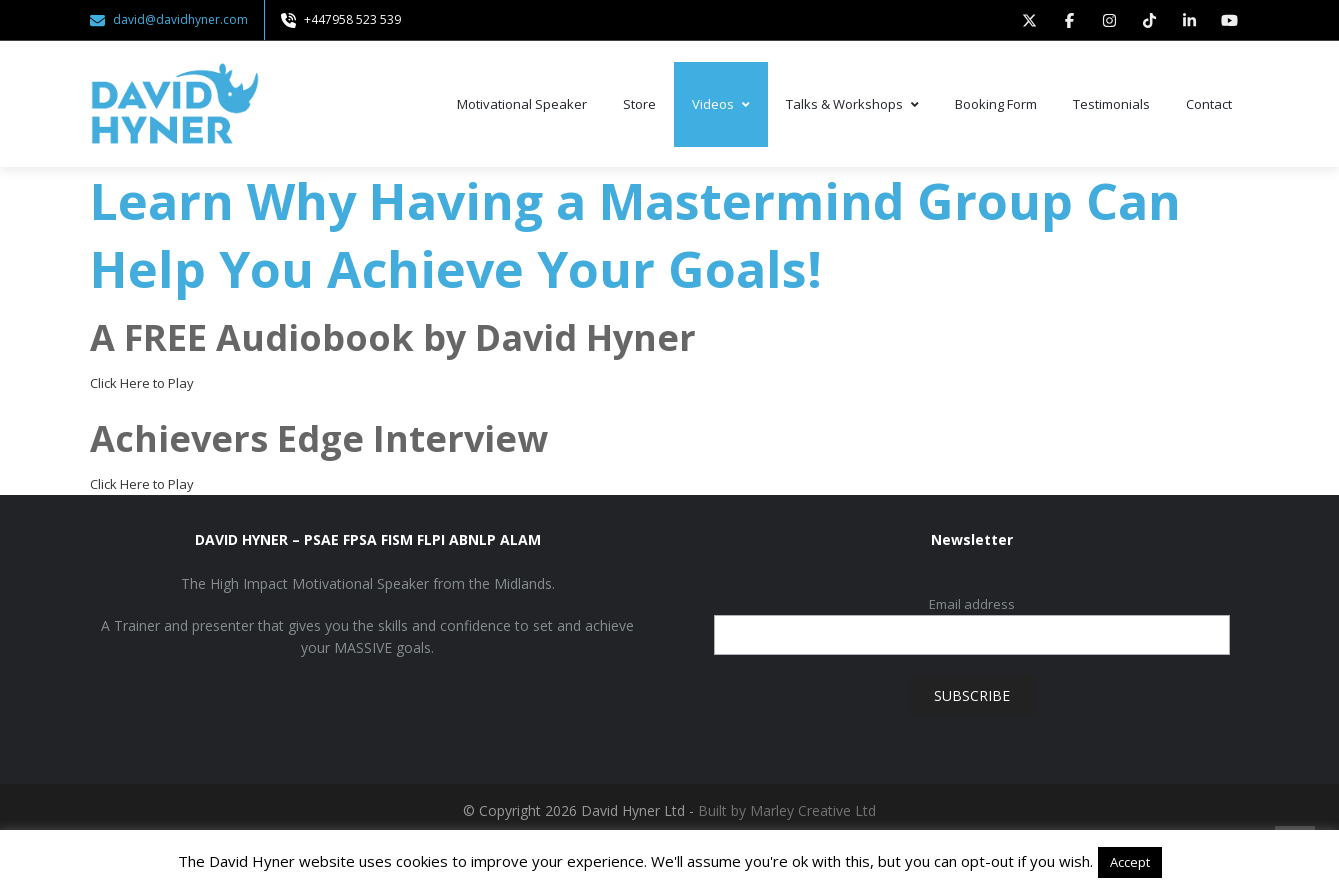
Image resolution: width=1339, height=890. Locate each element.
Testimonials (1111, 104)
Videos (721, 104)
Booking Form (996, 104)
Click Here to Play (142, 383)
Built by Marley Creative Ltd (787, 810)
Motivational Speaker (522, 104)
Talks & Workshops (852, 104)
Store (639, 104)
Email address (972, 604)
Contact (1209, 104)
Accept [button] (1130, 862)
